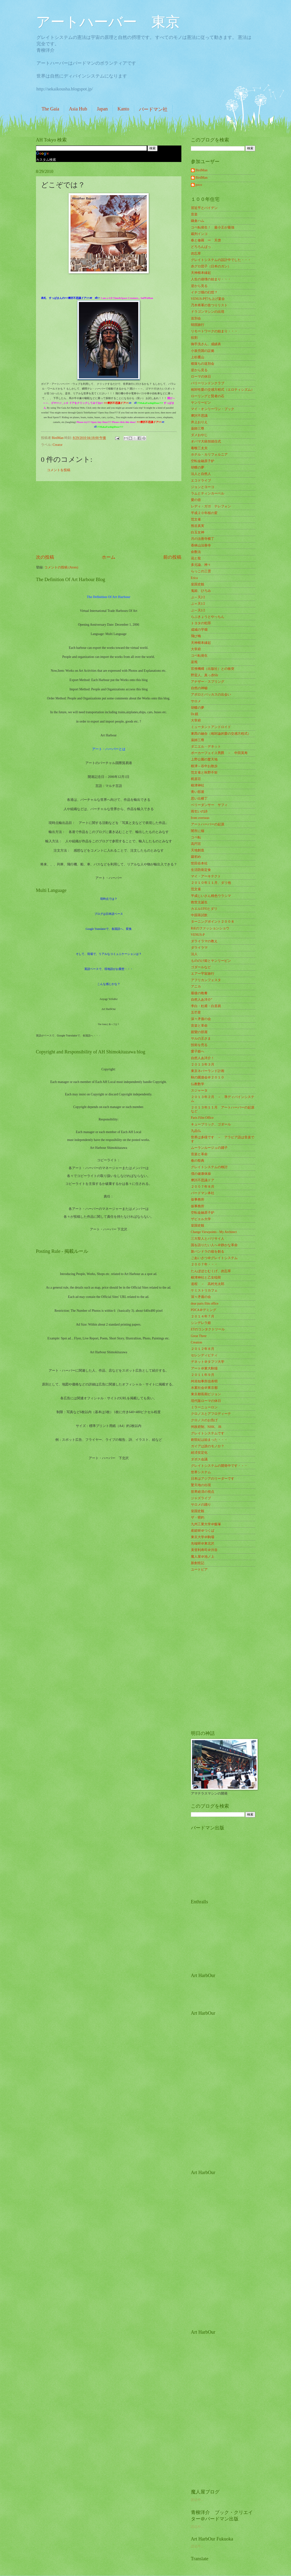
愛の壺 (196, 500)
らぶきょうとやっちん (207, 617)
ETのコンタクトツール (208, 1329)
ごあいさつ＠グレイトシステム (214, 1258)
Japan (102, 108)
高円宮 (196, 844)
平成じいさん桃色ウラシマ (211, 896)
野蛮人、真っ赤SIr (204, 675)
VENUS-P (198, 935)
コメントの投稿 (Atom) (61, 567)
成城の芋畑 (199, 629)
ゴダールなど (201, 967)
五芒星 (196, 1012)
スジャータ (199, 1090)
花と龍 (196, 558)
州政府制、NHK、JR (206, 1427)
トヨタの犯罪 (201, 623)
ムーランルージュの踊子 (209, 1148)
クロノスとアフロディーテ (211, 1413)
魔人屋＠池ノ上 (202, 1556)
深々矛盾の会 (201, 1019)
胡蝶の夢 (197, 467)
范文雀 (196, 519)
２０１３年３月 (202, 1064)
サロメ (196, 701)
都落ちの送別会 (202, 363)
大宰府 (196, 649)
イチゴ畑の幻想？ (204, 292)
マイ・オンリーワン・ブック (212, 409)
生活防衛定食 (201, 870)
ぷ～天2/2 (198, 597)
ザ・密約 (197, 1517)
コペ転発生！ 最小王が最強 (212, 227)
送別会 (196, 318)
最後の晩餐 (199, 993)
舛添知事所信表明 (204, 1381)
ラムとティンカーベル (207, 493)
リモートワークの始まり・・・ (214, 331)
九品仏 (196, 1131)
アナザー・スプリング (207, 681)
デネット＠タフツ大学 (207, 1361)
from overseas (200, 818)
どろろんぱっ (201, 247)
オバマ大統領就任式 (206, 441)
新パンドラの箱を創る (207, 1251)
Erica (194, 578)
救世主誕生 (199, 902)
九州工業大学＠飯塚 (206, 1524)
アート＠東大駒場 (204, 1368)
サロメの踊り (201, 1504)
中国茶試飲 (199, 915)
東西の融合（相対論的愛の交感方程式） (221, 733)
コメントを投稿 (58, 470)
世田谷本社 (199, 863)
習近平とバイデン (204, 208)
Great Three (199, 1336)
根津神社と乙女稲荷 (206, 1277)
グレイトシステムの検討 (209, 1167)
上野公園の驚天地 (204, 759)
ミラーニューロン (204, 1407)
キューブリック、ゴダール (211, 1124)
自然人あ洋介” (201, 999)
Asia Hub (78, 108)
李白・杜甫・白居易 (206, 1006)
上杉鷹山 (197, 357)
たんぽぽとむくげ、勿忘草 (211, 1271)
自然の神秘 (199, 688)
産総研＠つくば (202, 1530)
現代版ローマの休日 (206, 1401)
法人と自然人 (201, 474)
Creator (57, 445)
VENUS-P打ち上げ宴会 (208, 299)
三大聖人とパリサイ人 (207, 1238)
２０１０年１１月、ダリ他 (211, 883)
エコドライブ (201, 480)
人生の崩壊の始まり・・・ (211, 279)
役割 (194, 337)
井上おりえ (199, 422)
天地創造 (197, 850)
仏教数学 (197, 1084)
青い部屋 (197, 792)
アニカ (196, 986)
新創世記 (197, 1563)
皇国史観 (197, 584)
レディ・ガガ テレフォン (211, 506)
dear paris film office (205, 1303)
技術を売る (199, 1045)
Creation (196, 1342)
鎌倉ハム (197, 221)
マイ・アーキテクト (206, 876)
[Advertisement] (108, 517)
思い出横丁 (199, 798)
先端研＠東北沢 (202, 1543)
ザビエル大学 (201, 1219)
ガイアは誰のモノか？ (207, 1446)
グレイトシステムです (207, 1433)
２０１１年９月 (202, 1375)
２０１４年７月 (202, 1316)
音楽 (194, 214)
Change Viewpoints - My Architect (214, 1232)
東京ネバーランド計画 (207, 1071)
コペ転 (196, 837)
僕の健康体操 (201, 1174)
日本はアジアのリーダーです (212, 1478)
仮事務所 (197, 1199)
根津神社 (197, 785)
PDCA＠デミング (203, 1310)
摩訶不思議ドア (202, 1180)
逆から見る (199, 286)
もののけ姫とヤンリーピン (211, 961)
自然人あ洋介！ (202, 1058)
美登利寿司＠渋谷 (204, 1550)
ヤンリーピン (201, 402)
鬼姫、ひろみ (201, 591)
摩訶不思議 (199, 415)
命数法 (196, 552)
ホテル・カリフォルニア (209, 454)
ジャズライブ (201, 1498)
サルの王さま (201, 1038)
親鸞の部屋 (199, 1032)
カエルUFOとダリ (204, 909)
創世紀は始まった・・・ (209, 1440)
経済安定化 (199, 1452)
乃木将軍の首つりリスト (209, 305)
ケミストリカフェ (204, 1290)
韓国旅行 (197, 325)
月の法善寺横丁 (202, 539)
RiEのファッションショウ (210, 928)
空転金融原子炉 (202, 461)
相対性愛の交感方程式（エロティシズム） (222, 389)
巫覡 (194, 662)
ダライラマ (199, 947)
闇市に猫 (197, 831)
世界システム (201, 1472)
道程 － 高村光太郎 (207, 1284)
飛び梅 (196, 636)
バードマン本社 (202, 1193)
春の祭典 (197, 1160)
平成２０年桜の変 (204, 513)
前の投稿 (172, 557)
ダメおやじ (199, 435)
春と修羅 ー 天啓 (206, 240)
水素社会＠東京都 (204, 1387)
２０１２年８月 (202, 1349)
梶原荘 (196, 779)
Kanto (123, 108)
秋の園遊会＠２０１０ (207, 1077)
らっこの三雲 (201, 571)
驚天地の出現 (201, 1485)
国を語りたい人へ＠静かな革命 (214, 1245)
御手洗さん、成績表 (206, 344)
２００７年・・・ (204, 1264)
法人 (194, 954)
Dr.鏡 (194, 714)
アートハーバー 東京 (108, 22)
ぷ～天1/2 (198, 610)
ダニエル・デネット (206, 746)
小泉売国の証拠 (202, 351)
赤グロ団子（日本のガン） (211, 266)
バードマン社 (153, 109)
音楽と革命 (199, 1025)
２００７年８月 (202, 1186)
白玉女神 (197, 532)
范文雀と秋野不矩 (204, 772)
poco (199, 185)
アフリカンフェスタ (206, 980)
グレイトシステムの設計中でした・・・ (221, 260)
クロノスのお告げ (204, 1420)
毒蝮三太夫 (199, 448)
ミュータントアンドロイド (211, 727)
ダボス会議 (199, 1459)
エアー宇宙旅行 (202, 973)
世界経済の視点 (202, 1492)
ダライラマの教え (204, 941)
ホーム (108, 557)
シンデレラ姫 (201, 1323)
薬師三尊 (197, 428)
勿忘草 (196, 253)
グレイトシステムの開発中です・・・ (219, 1466)
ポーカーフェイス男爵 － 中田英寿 (219, 753)
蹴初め (196, 857)
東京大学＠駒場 (202, 1537)
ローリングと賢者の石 (207, 396)
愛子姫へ (197, 1051)
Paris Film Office (202, 1117)
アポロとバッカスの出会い (211, 694)
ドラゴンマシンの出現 (207, 311)
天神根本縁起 (201, 273)
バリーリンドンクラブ (207, 383)
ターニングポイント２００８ (212, 921)
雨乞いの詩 (199, 811)
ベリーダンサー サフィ (209, 805)
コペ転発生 (199, 655)
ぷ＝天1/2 (198, 603)
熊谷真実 (197, 526)
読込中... (197, 2500)
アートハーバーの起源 (207, 824)
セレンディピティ (204, 1355)
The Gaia (50, 108)
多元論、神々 (201, 565)
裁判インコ (199, 234)
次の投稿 (45, 557)
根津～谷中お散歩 (204, 766)
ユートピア (199, 1569)
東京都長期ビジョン (206, 1394)
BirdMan (202, 170)
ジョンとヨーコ (202, 487)
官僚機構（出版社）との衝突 (212, 669)
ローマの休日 (201, 376)
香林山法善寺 (201, 545)
